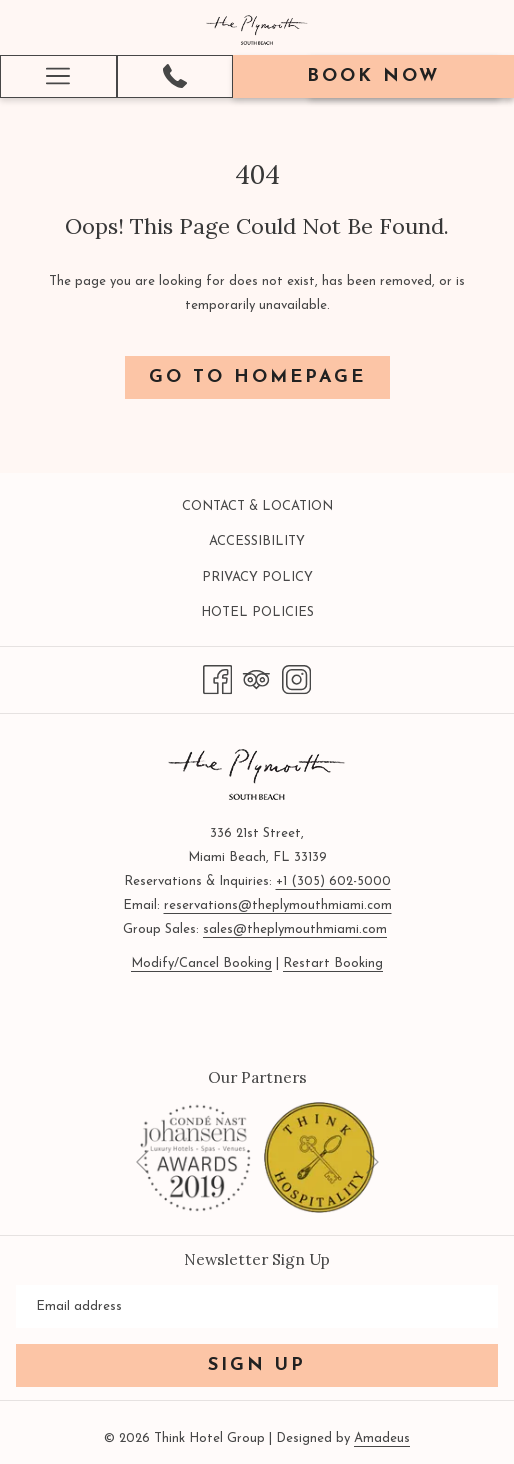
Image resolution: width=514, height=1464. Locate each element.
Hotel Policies (257, 612)
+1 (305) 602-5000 (333, 881)
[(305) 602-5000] (175, 76)
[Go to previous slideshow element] (142, 1162)
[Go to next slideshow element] (372, 1162)
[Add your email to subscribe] (257, 1306)
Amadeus (382, 1438)
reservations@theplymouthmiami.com (278, 905)
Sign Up (257, 1365)
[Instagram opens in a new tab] (296, 678)
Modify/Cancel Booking (201, 963)
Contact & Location (257, 506)
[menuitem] (257, 506)
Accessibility (257, 541)
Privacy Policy (257, 577)
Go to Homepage (257, 377)
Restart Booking (333, 963)
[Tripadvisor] (256, 678)
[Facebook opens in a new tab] (217, 678)
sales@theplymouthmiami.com (295, 929)
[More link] (58, 76)
